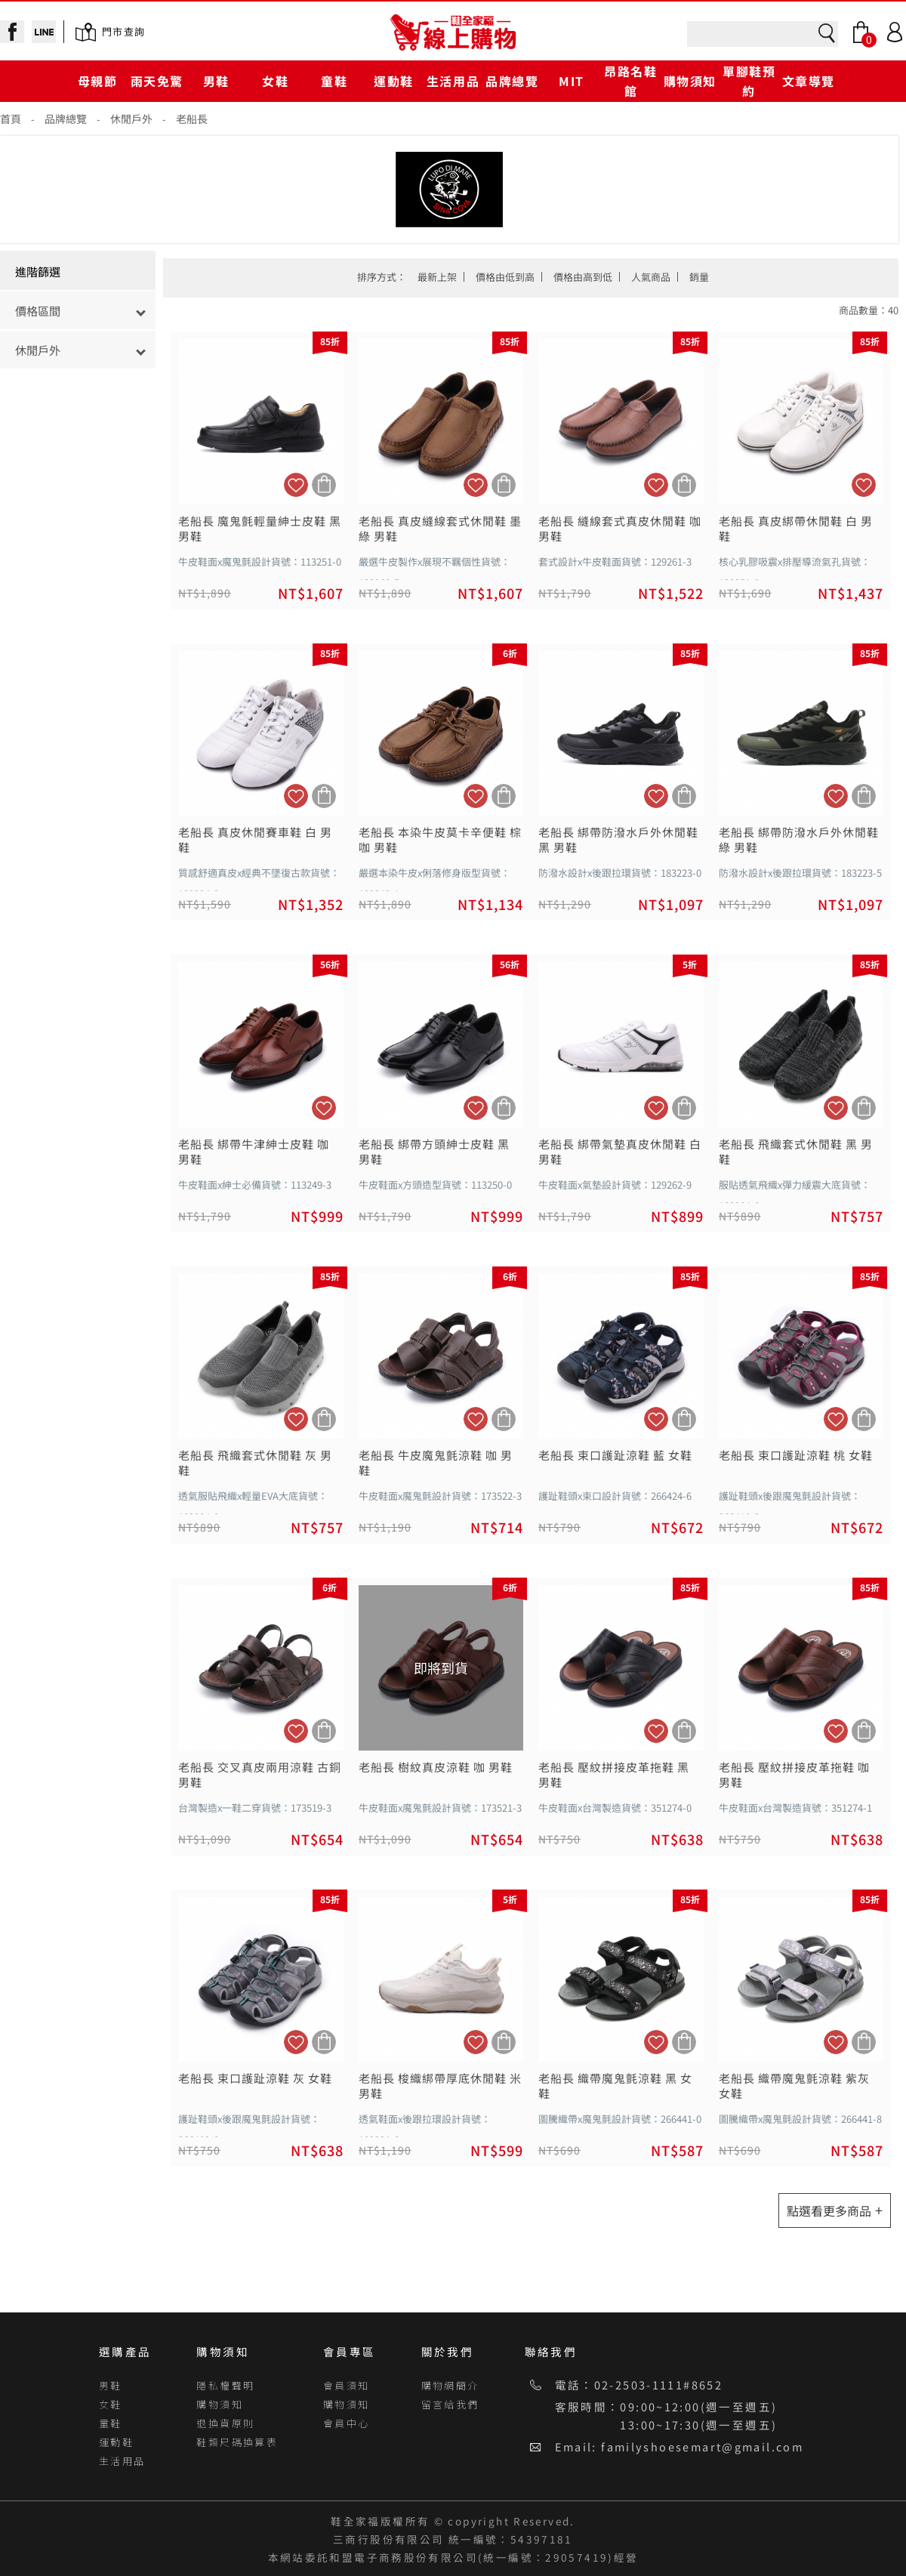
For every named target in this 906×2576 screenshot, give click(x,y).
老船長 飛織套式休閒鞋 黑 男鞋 (796, 1152)
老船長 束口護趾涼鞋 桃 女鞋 (796, 1455)
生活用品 (453, 81)
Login (894, 32)
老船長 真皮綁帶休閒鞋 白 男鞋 (796, 529)
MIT (571, 81)
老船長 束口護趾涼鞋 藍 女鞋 (615, 1455)
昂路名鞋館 (630, 80)
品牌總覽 (511, 81)
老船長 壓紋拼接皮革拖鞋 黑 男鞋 (613, 1775)
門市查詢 (123, 31)
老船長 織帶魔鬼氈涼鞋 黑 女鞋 (615, 2086)
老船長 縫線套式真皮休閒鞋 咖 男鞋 (619, 529)
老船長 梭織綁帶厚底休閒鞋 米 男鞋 (440, 2086)
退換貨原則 (225, 2423)
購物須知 (690, 81)
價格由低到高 (505, 277)
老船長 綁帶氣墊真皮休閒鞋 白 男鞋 (619, 1152)
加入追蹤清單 (296, 485)
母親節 (98, 81)
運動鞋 (394, 81)
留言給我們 (450, 2404)
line (44, 31)
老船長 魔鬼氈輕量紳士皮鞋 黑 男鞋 (259, 529)
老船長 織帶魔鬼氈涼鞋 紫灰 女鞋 (794, 2086)
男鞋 (216, 81)
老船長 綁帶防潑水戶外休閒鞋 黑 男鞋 (618, 840)
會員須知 (346, 2385)
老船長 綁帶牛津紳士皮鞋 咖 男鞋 (253, 1152)
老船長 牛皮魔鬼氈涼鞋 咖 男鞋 (436, 1463)
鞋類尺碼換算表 (237, 2442)
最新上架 (437, 277)
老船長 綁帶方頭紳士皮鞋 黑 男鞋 (434, 1152)
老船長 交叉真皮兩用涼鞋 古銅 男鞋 (259, 1775)
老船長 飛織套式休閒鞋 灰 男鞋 (255, 1463)
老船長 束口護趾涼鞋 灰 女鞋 (255, 2078)
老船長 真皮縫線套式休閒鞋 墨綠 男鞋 (440, 529)
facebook (12, 31)
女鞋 (275, 81)
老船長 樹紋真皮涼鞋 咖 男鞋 (436, 1767)
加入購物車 (324, 485)
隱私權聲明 (225, 2385)
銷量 (699, 277)
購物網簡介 (450, 2385)
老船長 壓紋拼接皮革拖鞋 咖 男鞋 (794, 1775)
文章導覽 (808, 81)
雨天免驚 (157, 81)
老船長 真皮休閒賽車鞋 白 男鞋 (255, 840)
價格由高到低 (582, 277)
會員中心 (346, 2423)
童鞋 (334, 81)
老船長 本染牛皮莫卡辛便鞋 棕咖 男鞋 (440, 840)
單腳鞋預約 (749, 80)
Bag (860, 32)
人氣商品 (650, 277)
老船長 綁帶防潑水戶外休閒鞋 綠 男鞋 (799, 840)
